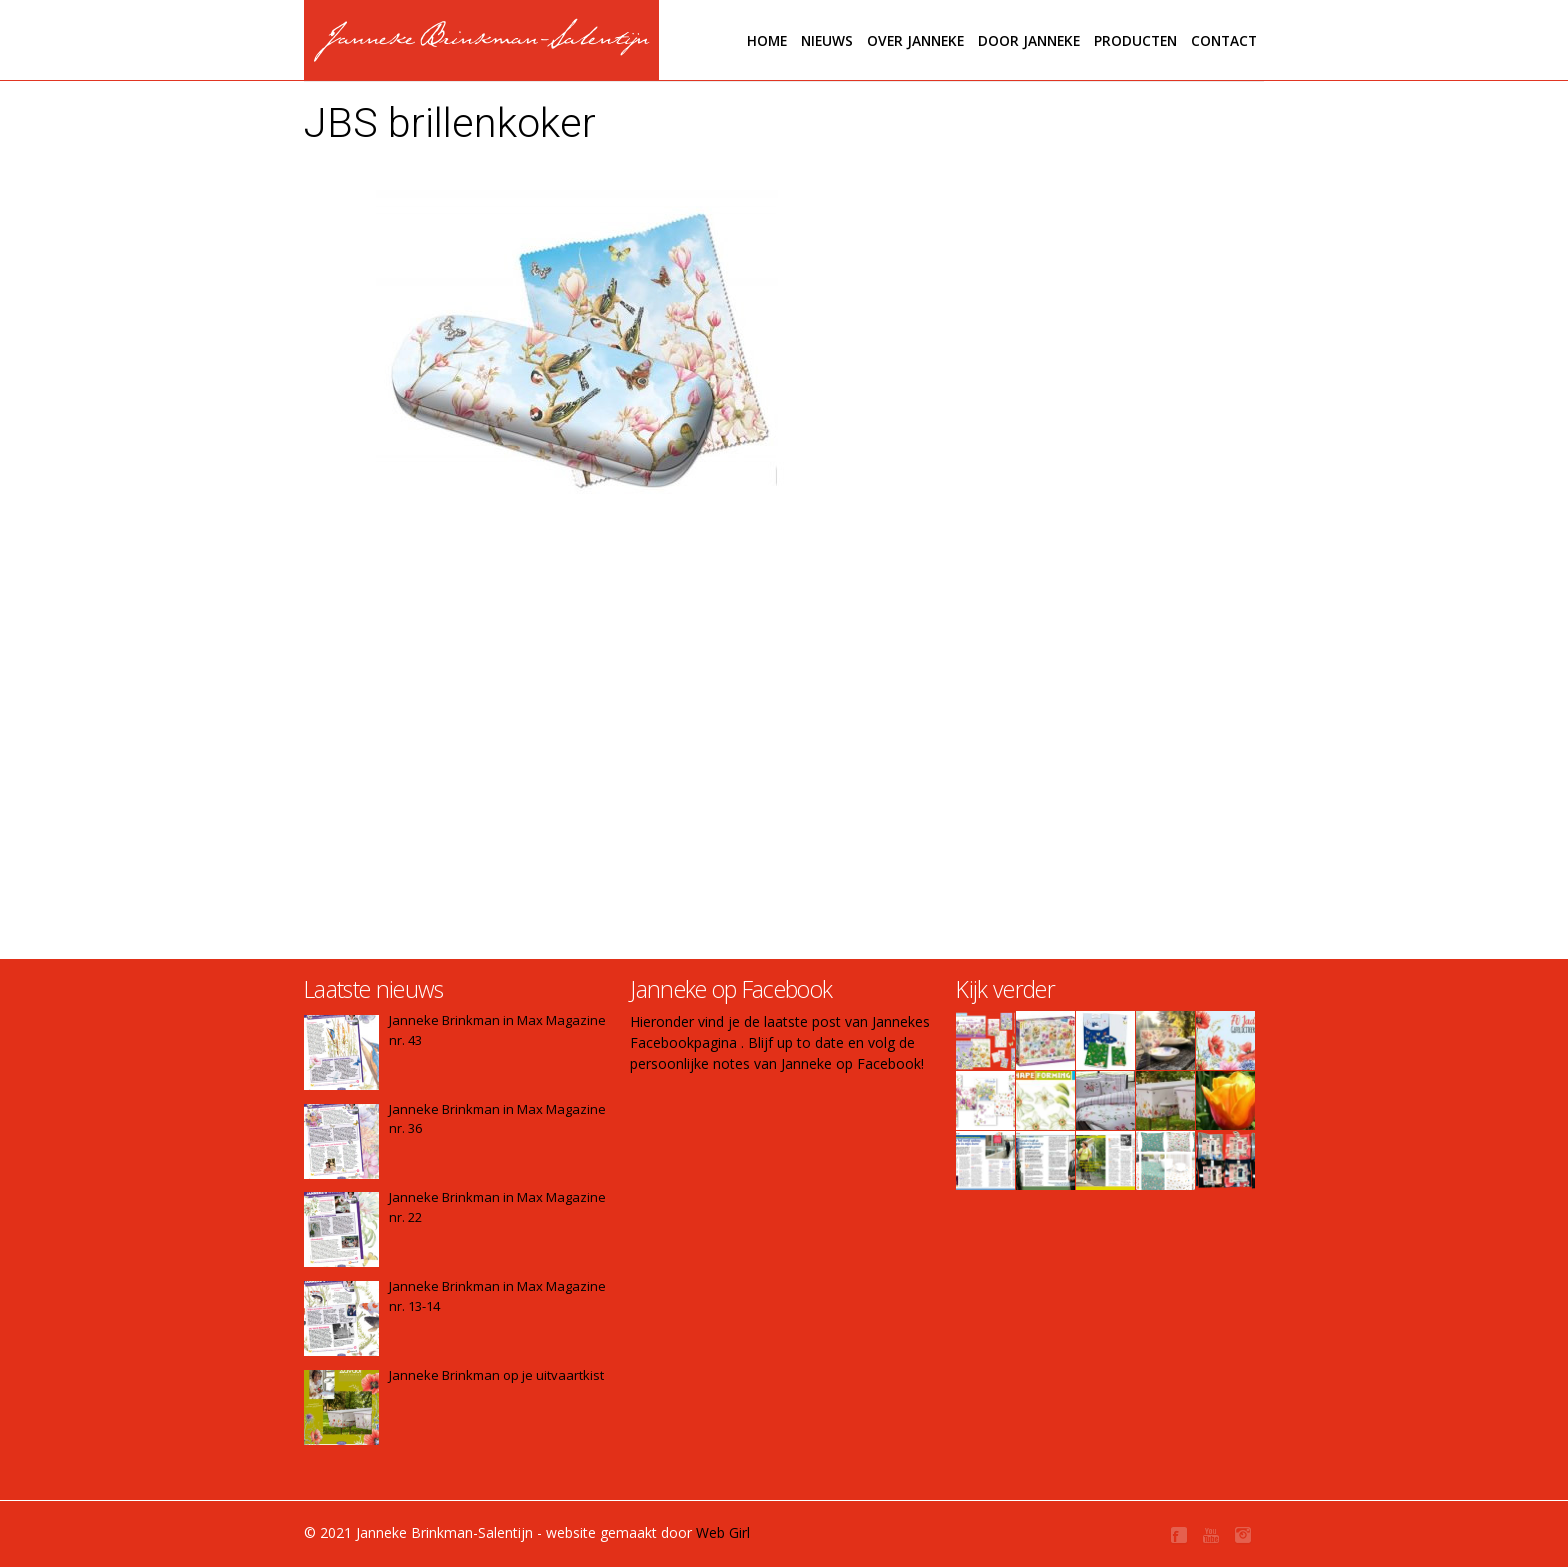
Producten (1135, 40)
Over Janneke (915, 40)
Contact (1224, 40)
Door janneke (1029, 40)
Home (767, 40)
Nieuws (827, 40)
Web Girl (723, 1532)
